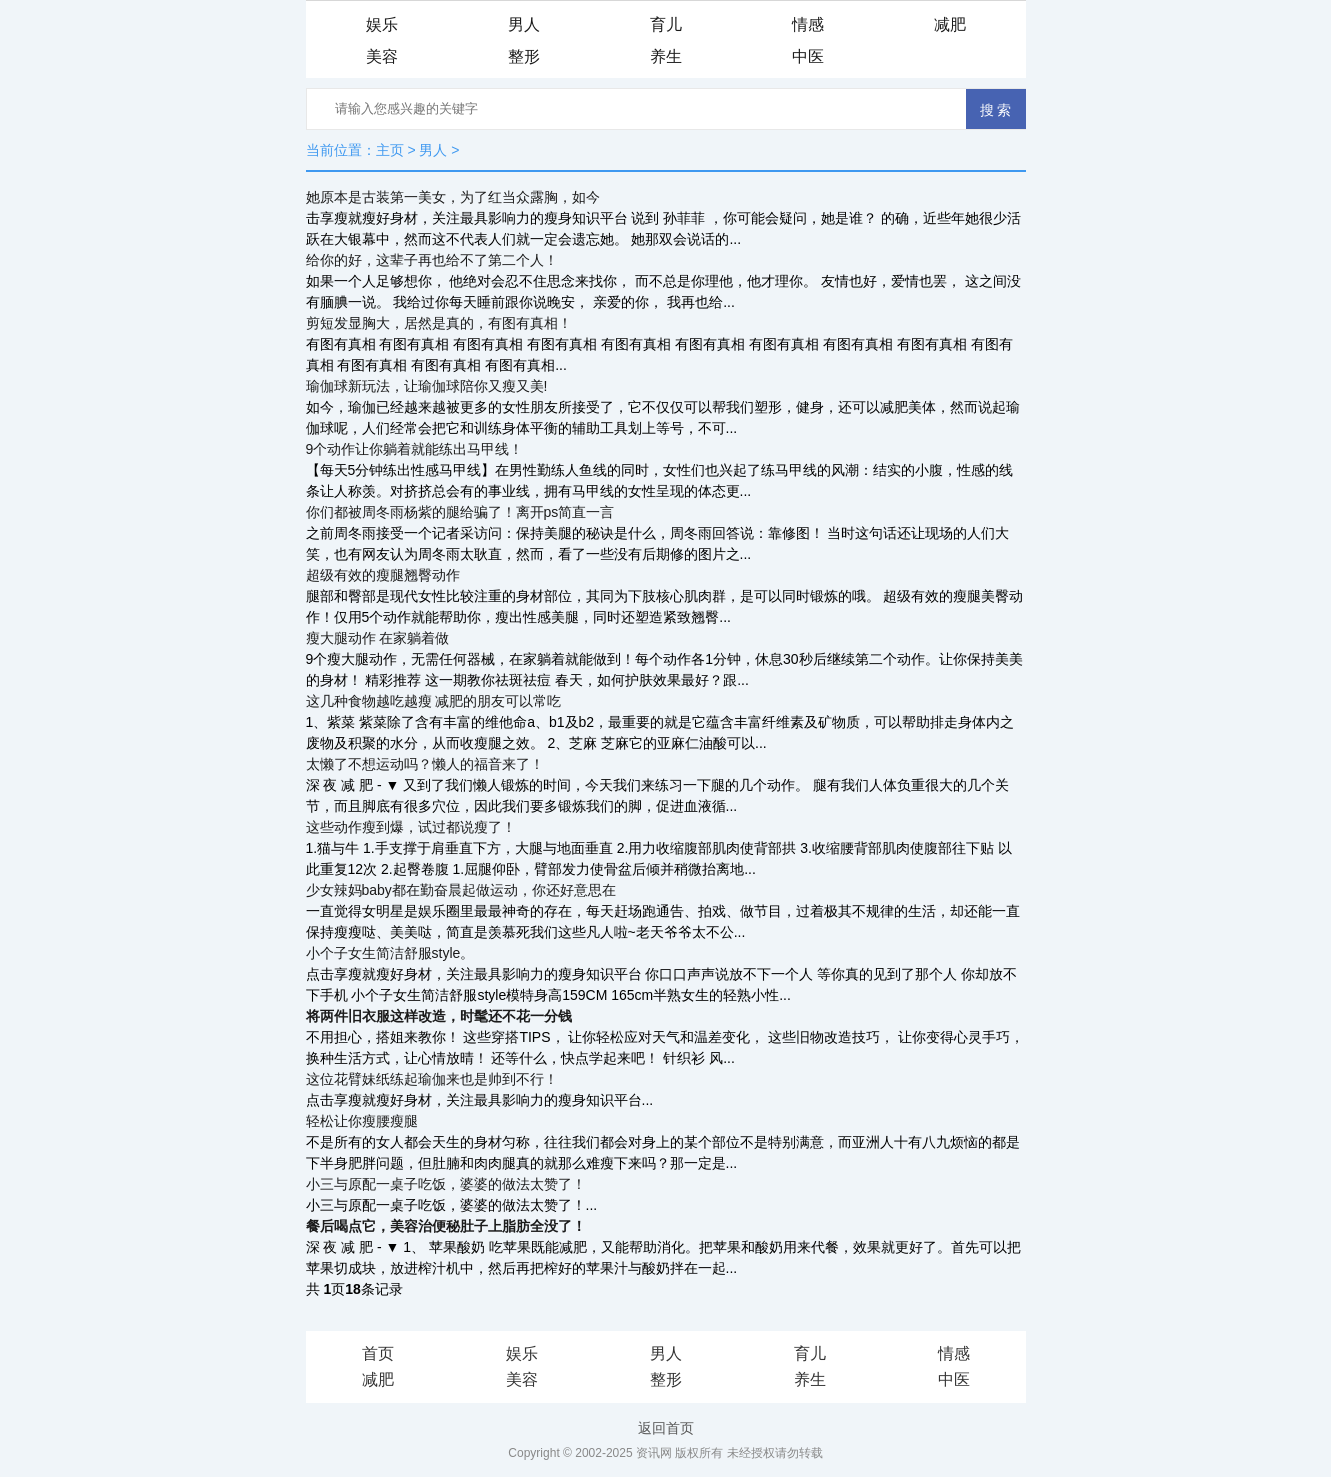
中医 (808, 56)
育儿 (666, 24)
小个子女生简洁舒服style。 (390, 953)
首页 (378, 1353)
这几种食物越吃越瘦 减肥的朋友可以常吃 (434, 701)
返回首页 (666, 1428)
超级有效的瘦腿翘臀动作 (383, 575)
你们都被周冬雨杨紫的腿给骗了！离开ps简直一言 (460, 512)
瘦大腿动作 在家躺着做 (378, 638)
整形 (524, 56)
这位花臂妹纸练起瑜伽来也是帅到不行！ (432, 1079)
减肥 (950, 24)
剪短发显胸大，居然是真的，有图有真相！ (439, 323)
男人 (524, 24)
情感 (808, 24)
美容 (382, 56)
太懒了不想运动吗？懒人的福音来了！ (425, 764)
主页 (390, 150)
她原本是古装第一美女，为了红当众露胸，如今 (453, 197)
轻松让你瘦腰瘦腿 (362, 1121)
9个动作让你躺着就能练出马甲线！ (415, 449)
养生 (666, 56)
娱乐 (382, 24)
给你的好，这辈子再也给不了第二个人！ (432, 260)
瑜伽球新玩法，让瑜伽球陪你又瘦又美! (427, 386)
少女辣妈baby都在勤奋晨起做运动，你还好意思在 (461, 890)
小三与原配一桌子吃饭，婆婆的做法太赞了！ (446, 1184)
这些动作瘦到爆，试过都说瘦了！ (411, 827)
